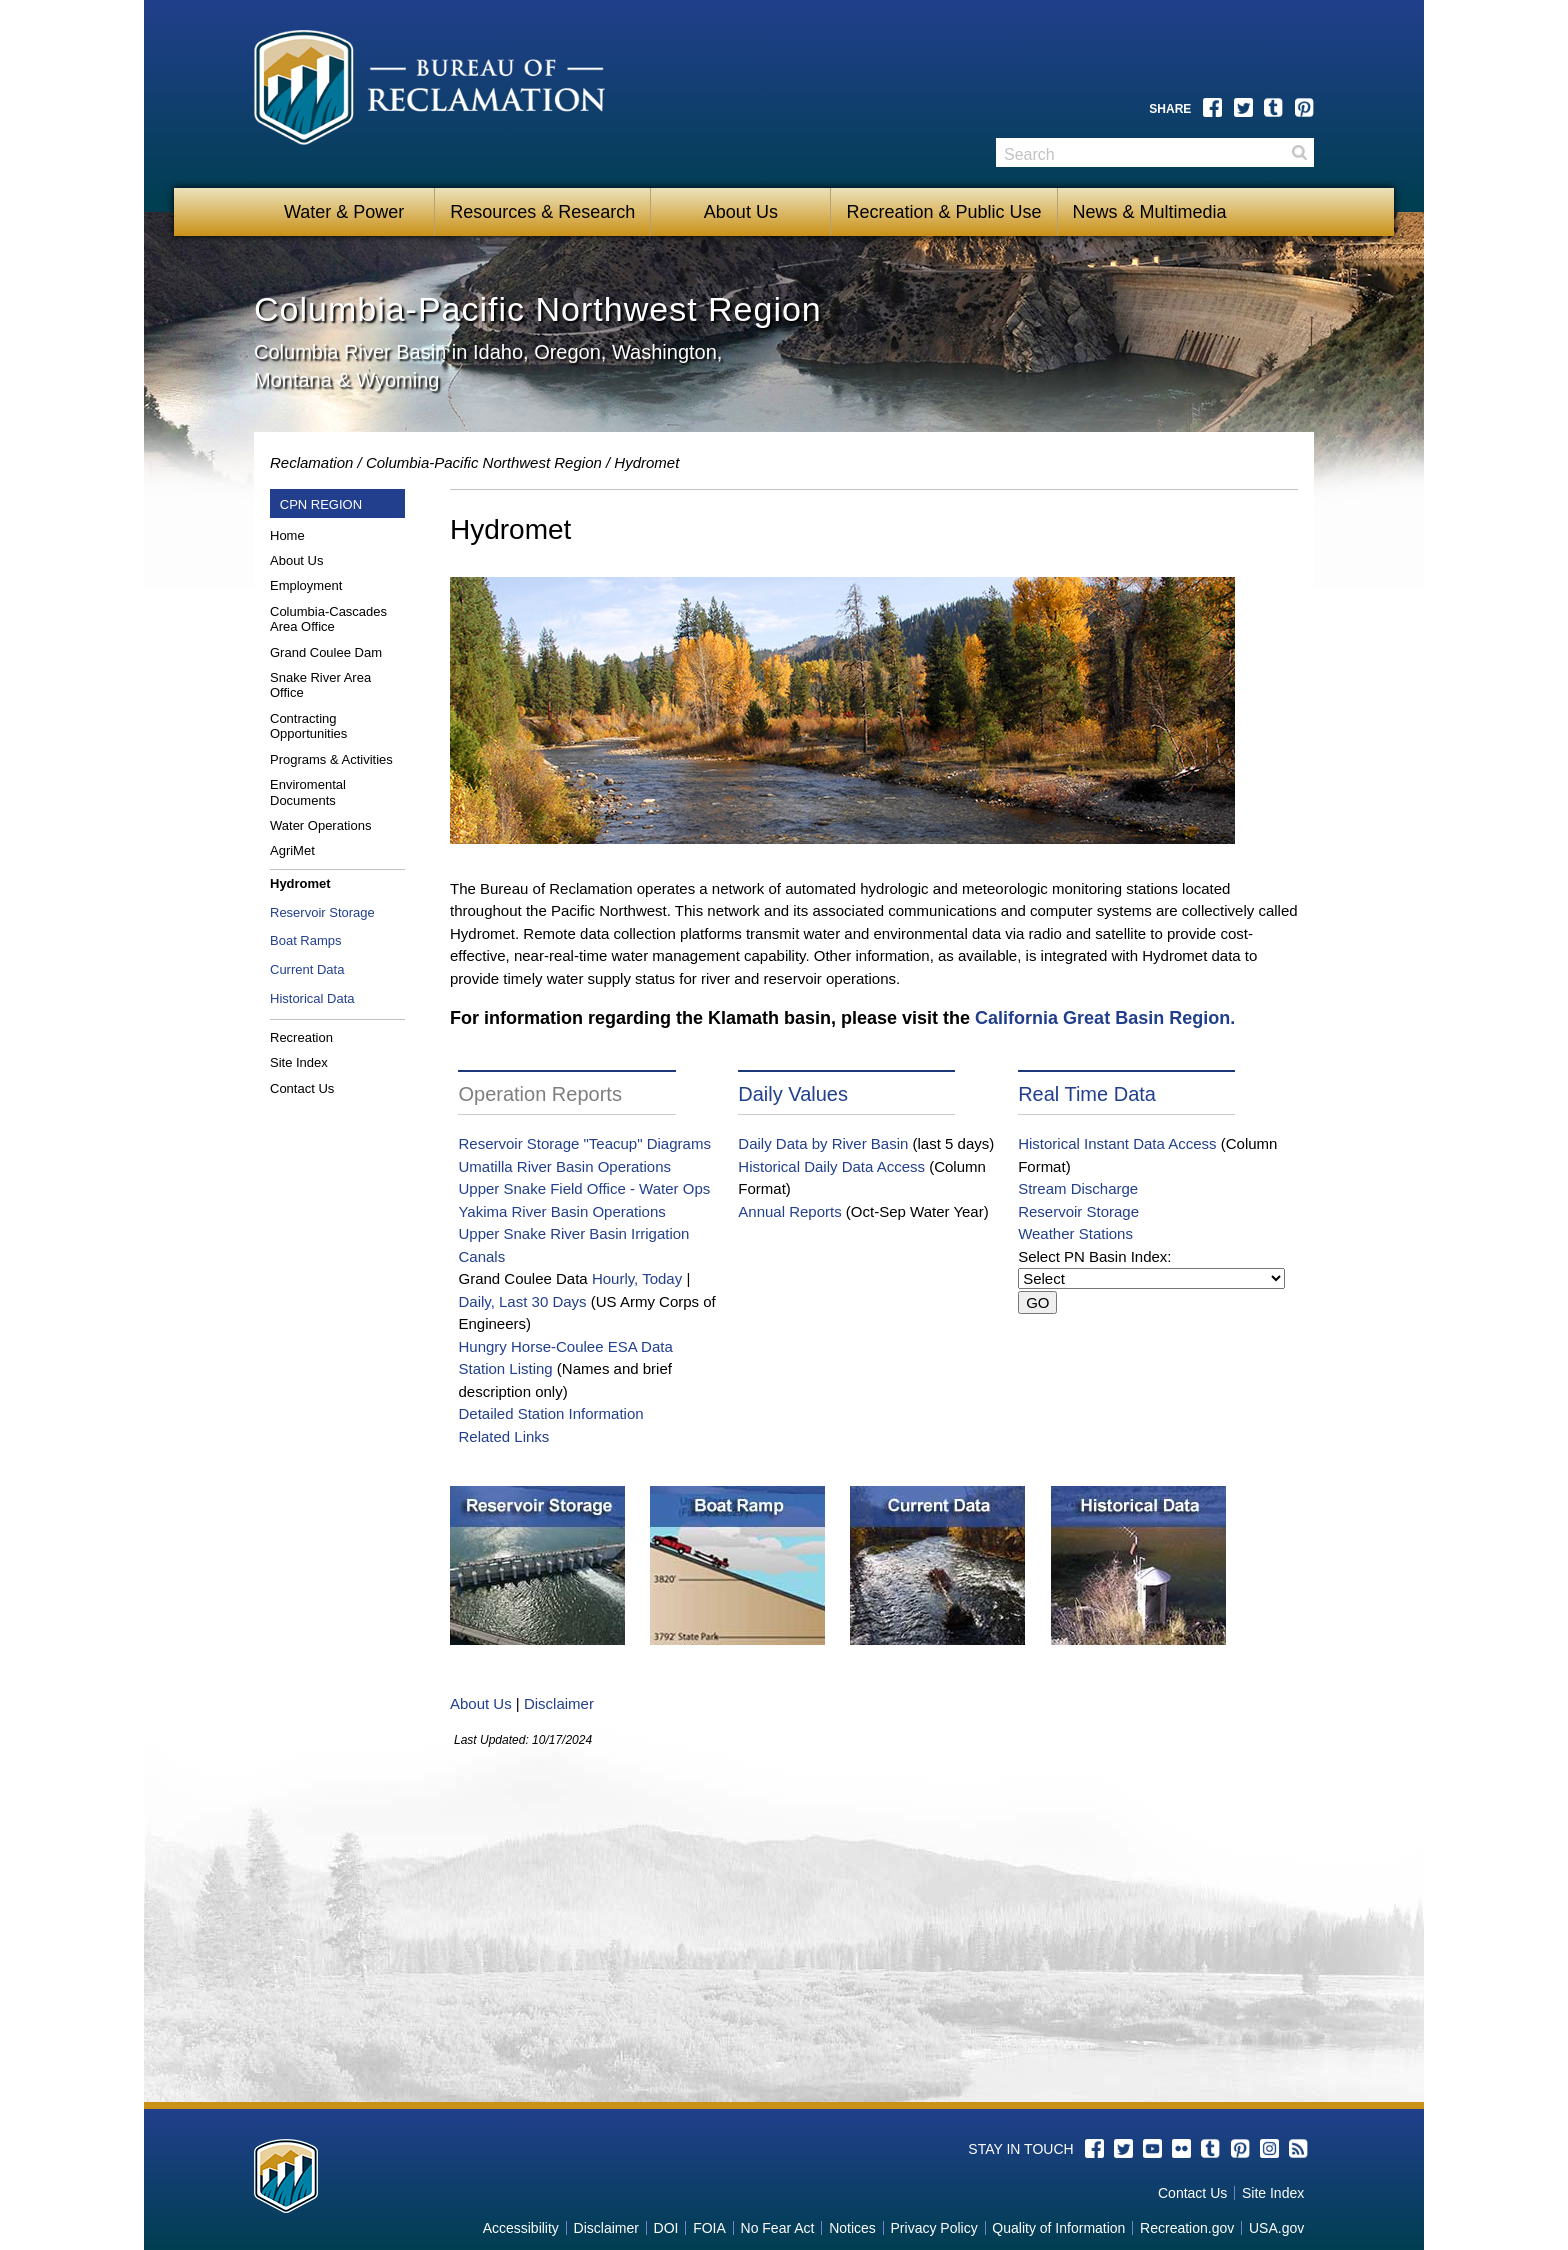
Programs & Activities (331, 759)
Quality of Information (1058, 2228)
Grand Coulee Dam (326, 652)
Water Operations (320, 825)
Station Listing (505, 1368)
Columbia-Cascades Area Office (328, 619)
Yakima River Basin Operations (561, 1211)
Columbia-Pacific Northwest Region (484, 462)
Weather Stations (1075, 1233)
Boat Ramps (306, 940)
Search (1299, 152)
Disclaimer (559, 1703)
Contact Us (302, 1088)
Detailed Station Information (550, 1413)
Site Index (299, 1062)
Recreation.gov (1187, 2228)
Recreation (301, 1037)
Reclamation (311, 462)
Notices (852, 2228)
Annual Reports (789, 1211)
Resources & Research (542, 212)
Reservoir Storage (322, 912)
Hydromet (300, 883)
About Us (741, 212)
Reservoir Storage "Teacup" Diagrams (584, 1143)
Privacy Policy (934, 2228)
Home (287, 535)
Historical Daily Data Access (831, 1166)
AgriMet (292, 850)
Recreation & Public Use (943, 212)
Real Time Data (1087, 1094)
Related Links (503, 1436)
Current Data (307, 969)
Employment (306, 585)
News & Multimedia (1150, 212)
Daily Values (793, 1094)
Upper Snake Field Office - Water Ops (584, 1188)
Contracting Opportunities (308, 726)
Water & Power (344, 212)
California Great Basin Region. (1105, 1018)
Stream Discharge (1078, 1188)
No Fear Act (778, 2228)
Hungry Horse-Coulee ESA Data (565, 1346)
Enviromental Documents (308, 792)
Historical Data (312, 998)
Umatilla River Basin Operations (564, 1166)
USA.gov (1276, 2228)
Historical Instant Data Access (1117, 1143)
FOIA (709, 2228)
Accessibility (521, 2228)
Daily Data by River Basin (823, 1143)
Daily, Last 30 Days (522, 1301)
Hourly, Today (637, 1278)
